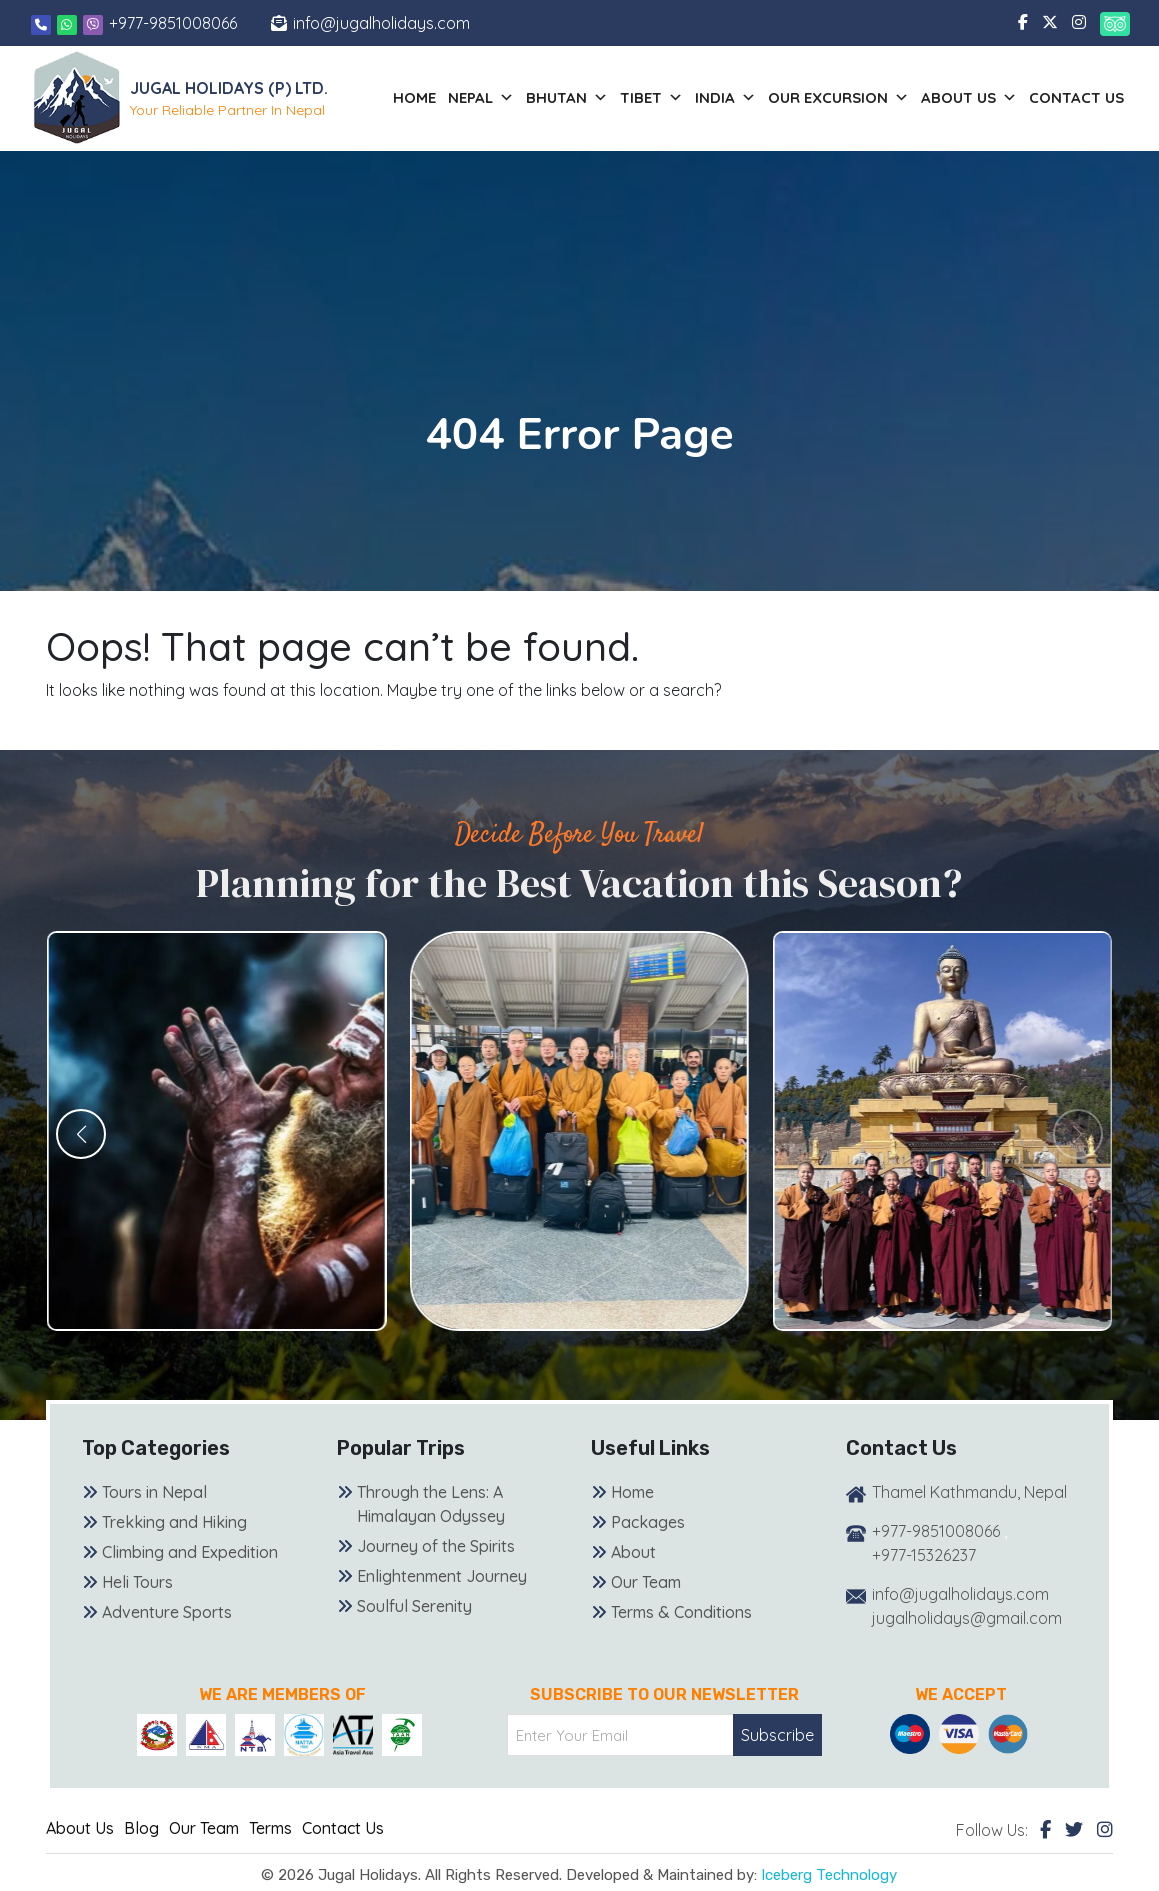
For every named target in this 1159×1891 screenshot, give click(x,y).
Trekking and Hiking (174, 1522)
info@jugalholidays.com (381, 23)
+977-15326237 (924, 1555)
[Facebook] (1045, 1829)
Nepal (481, 98)
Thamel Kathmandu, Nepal (969, 1492)
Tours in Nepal (154, 1492)
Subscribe (777, 1735)
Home (414, 97)
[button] (81, 1134)
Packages (648, 1522)
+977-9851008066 (173, 23)
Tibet (651, 98)
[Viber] (93, 23)
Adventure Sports (167, 1612)
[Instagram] (1105, 1829)
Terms (270, 1828)
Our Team (646, 1582)
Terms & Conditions (681, 1612)
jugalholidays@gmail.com (967, 1618)
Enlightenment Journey (442, 1576)
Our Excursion (838, 98)
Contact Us (1076, 97)
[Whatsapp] (69, 23)
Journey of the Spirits (436, 1546)
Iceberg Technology (829, 1875)
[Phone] (41, 23)
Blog (141, 1828)
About (633, 1552)
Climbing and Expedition (190, 1552)
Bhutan (567, 98)
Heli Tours (137, 1582)
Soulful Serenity (414, 1606)
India (725, 98)
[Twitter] (1074, 1829)
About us (969, 98)
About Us (80, 1828)
